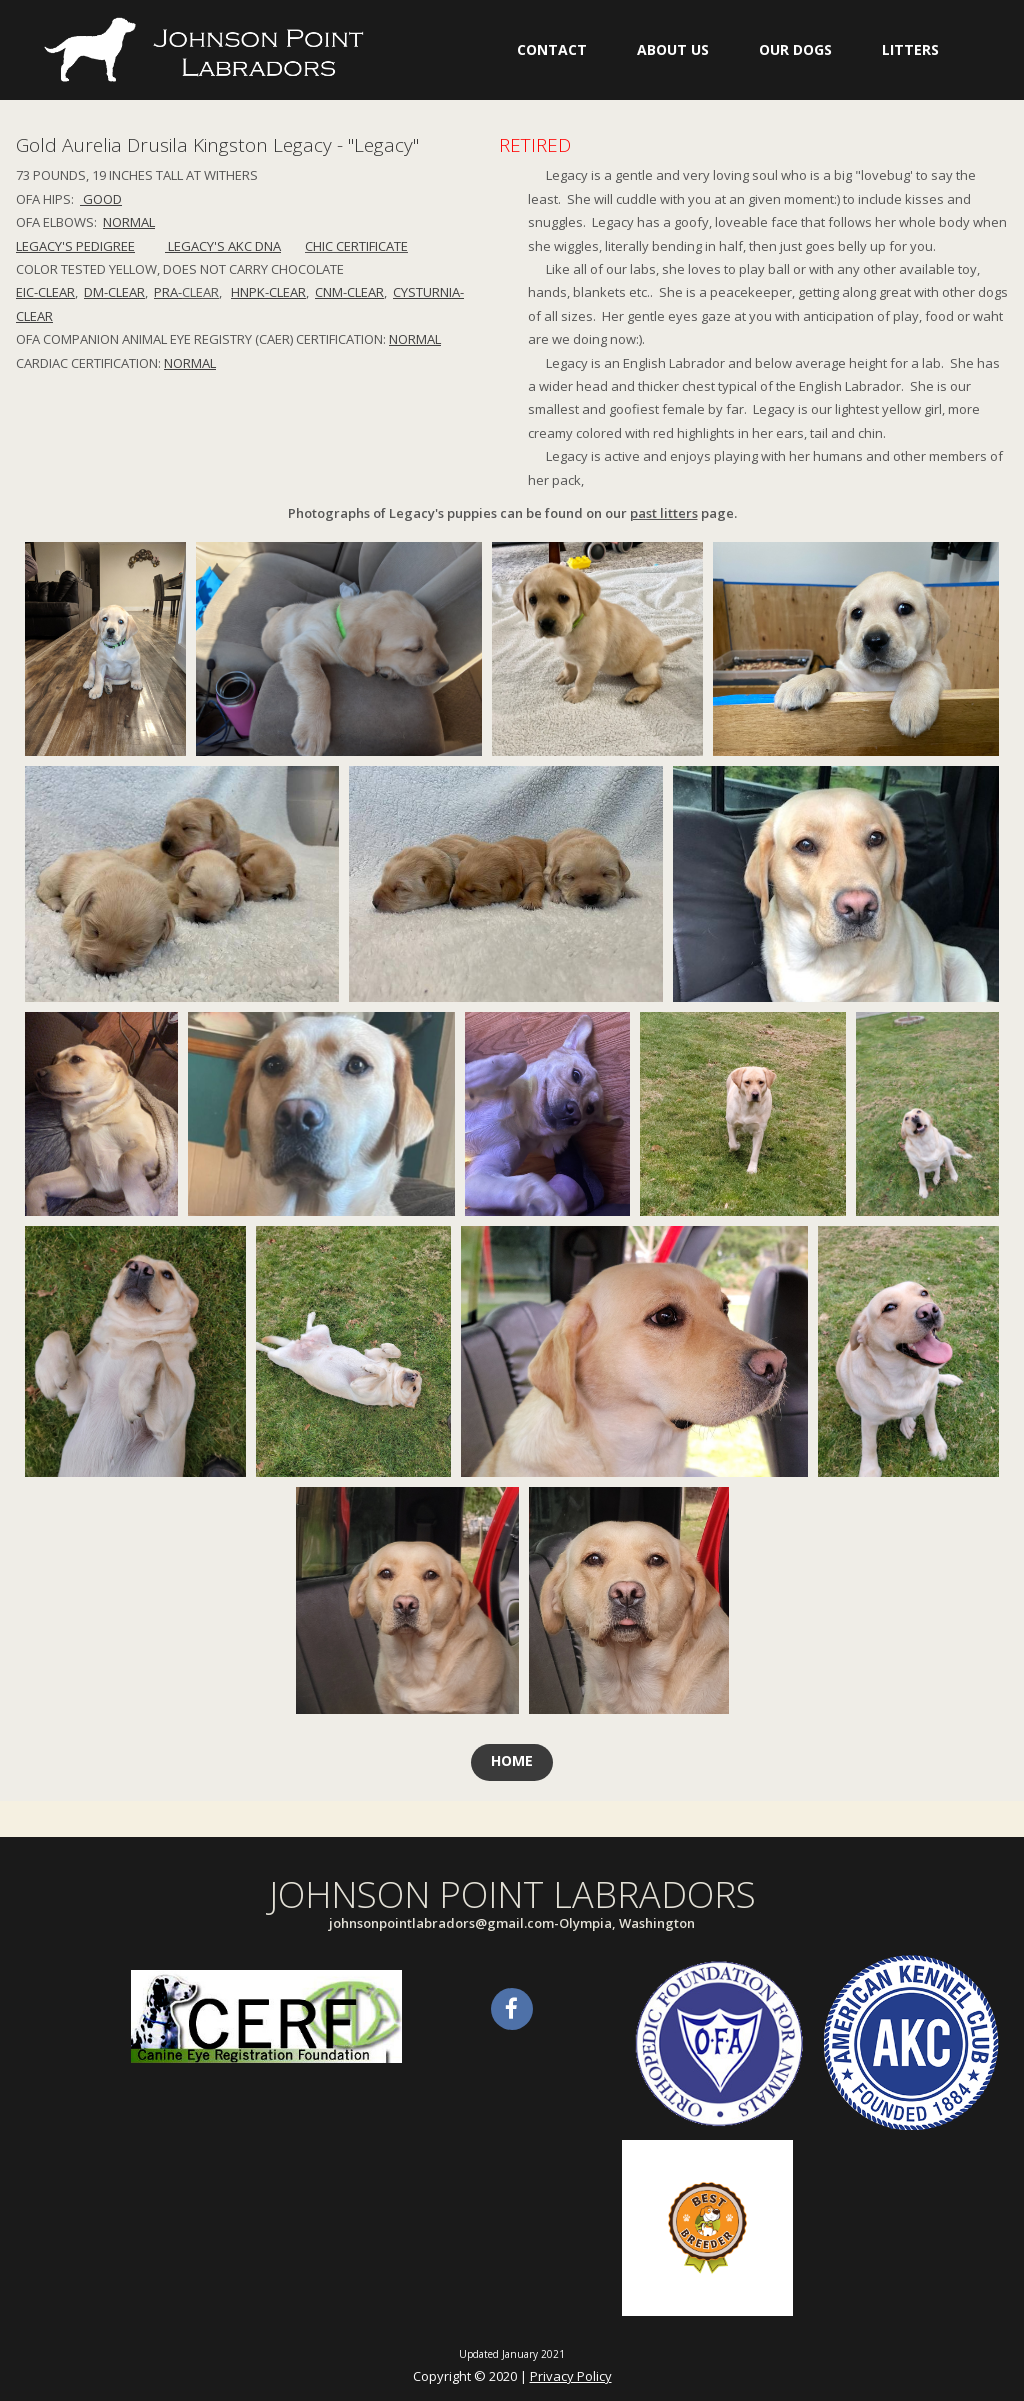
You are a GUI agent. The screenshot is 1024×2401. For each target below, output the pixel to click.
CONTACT (552, 49)
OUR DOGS (795, 49)
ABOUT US (673, 49)
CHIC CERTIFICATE (356, 246)
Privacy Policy (571, 2376)
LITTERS (910, 49)
